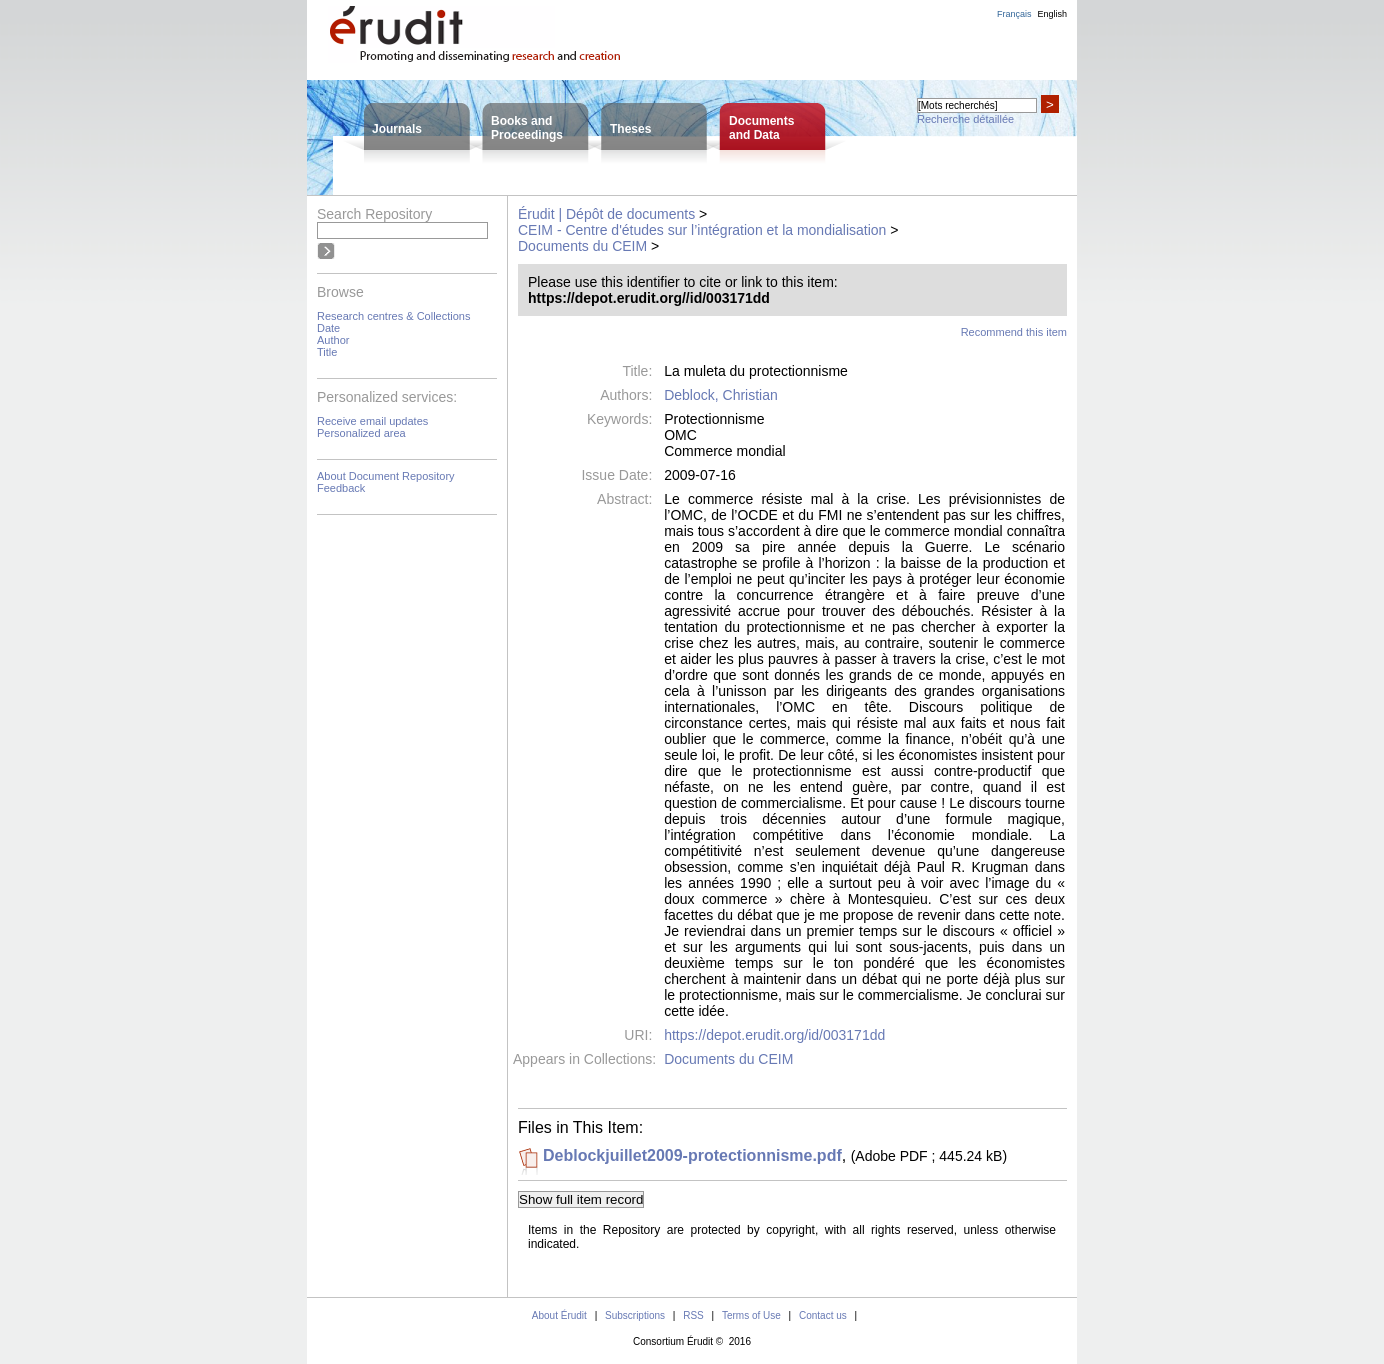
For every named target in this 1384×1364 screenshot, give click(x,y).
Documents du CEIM (582, 246)
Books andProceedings (527, 128)
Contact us (823, 1315)
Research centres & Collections (393, 316)
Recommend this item (1014, 332)
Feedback (341, 488)
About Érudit (559, 1315)
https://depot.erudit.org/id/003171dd (774, 1035)
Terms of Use (751, 1315)
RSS (693, 1315)
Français (1014, 14)
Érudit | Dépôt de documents (606, 214)
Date (328, 328)
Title (327, 352)
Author (333, 340)
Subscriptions (635, 1315)
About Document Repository (386, 476)
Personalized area (361, 433)
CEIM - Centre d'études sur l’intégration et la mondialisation (702, 230)
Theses (630, 129)
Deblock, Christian (721, 395)
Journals (397, 129)
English (1052, 14)
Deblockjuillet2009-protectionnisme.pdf (692, 1155)
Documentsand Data (761, 128)
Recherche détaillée (965, 119)
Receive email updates (372, 421)
